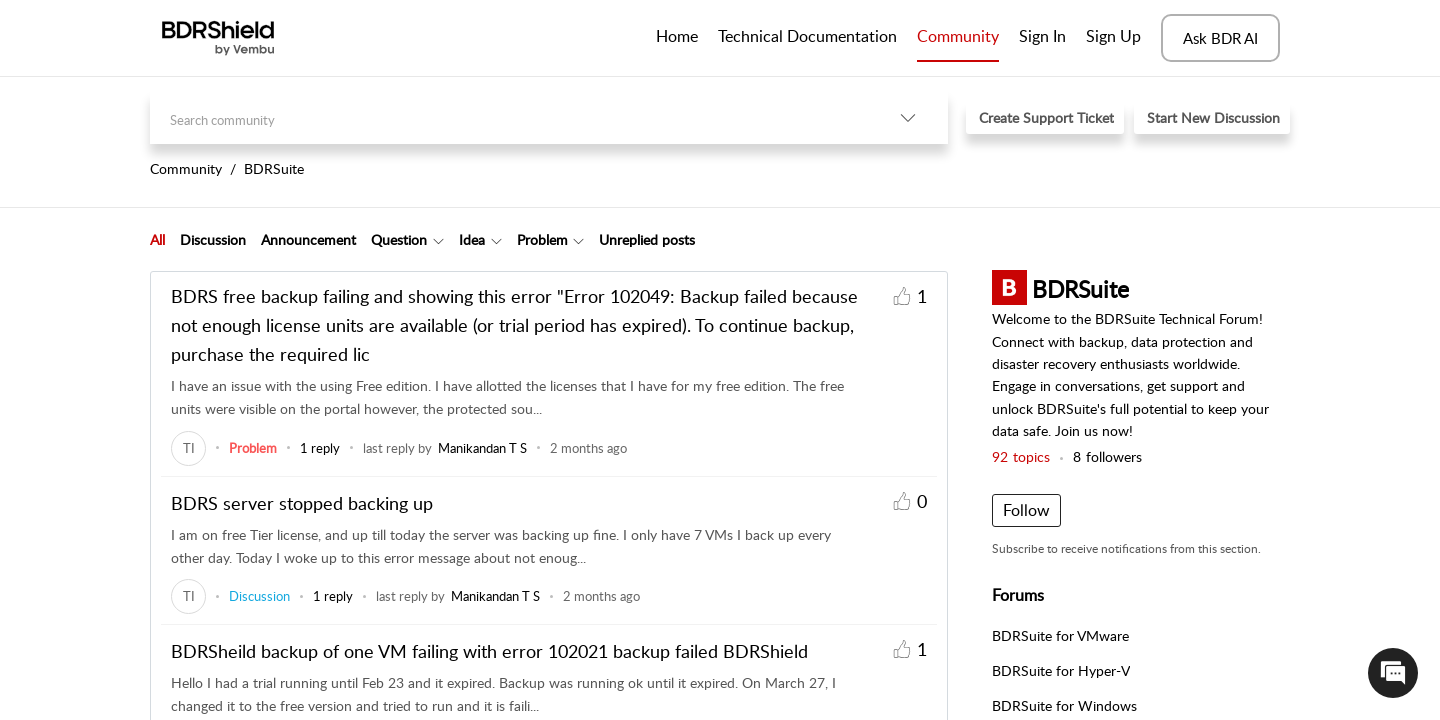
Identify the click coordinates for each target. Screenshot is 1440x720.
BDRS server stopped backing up (302, 503)
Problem (542, 239)
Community (958, 36)
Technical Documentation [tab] (807, 36)
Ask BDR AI (1220, 38)
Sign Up (1113, 36)
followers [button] (1107, 456)
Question (399, 239)
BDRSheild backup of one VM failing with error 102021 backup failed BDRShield (489, 651)
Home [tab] (677, 36)
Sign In (1042, 36)
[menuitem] (1042, 38)
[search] (509, 117)
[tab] (157, 240)
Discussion (213, 239)
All (157, 239)
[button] (908, 117)
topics (1021, 456)
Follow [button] (1026, 510)
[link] (188, 448)
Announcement (308, 239)
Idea (472, 239)
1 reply (320, 448)
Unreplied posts (647, 239)
